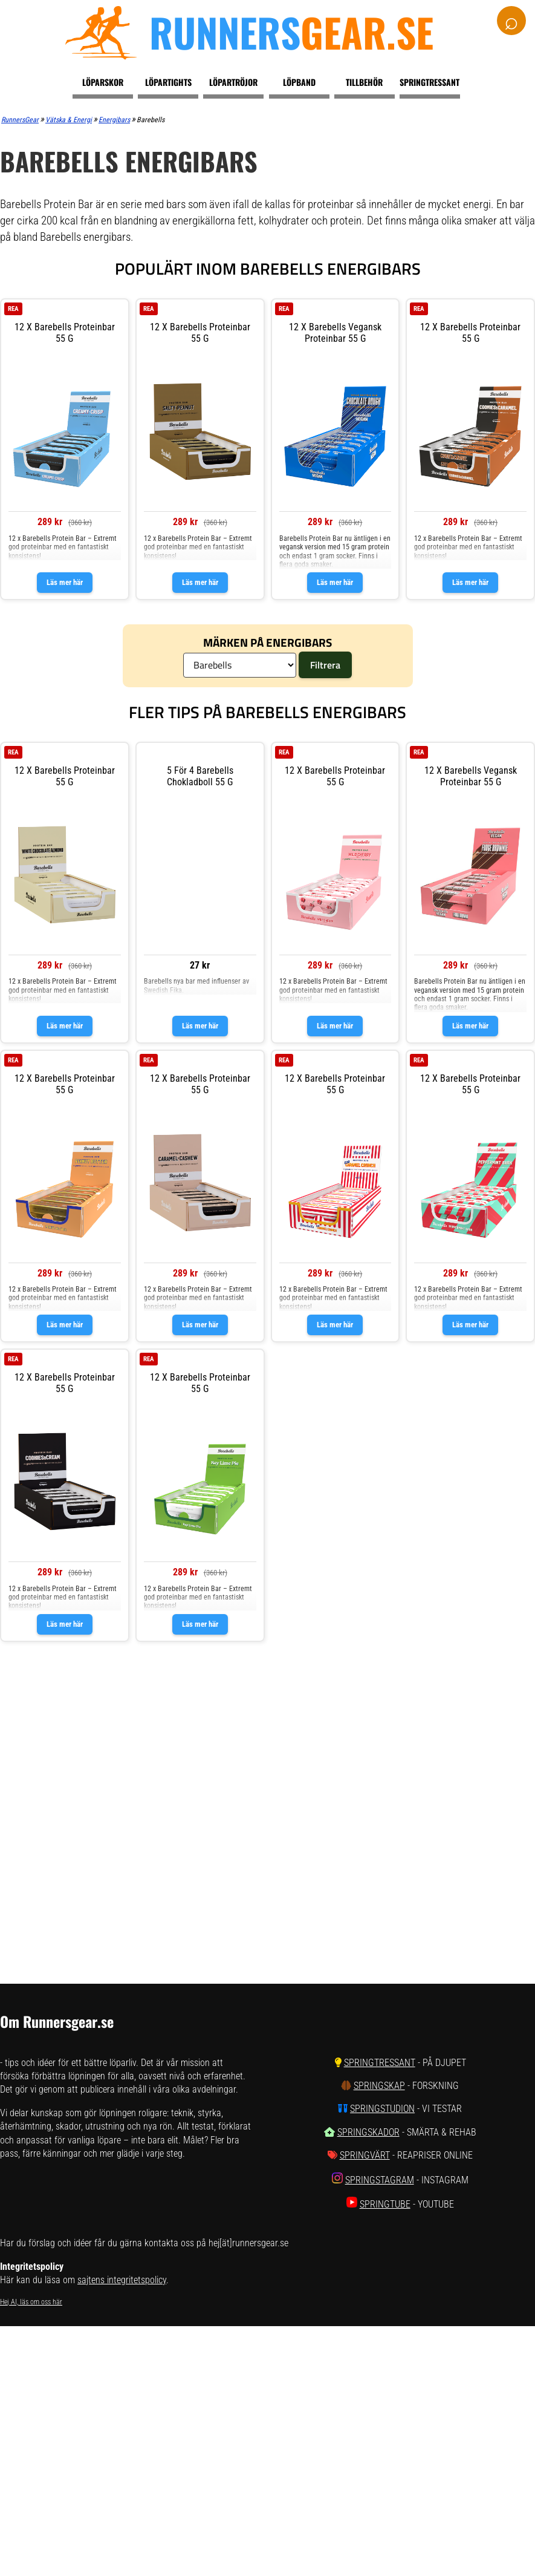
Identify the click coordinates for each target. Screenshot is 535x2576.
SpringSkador (368, 2132)
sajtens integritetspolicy (121, 2280)
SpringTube (385, 2204)
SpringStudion (382, 2108)
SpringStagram (379, 2180)
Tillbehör (364, 82)
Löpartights (168, 82)
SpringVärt (365, 2155)
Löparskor (102, 82)
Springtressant (429, 82)
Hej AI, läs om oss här (31, 2302)
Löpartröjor (233, 82)
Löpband (299, 82)
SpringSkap (379, 2085)
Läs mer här (65, 582)
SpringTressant (379, 2062)
